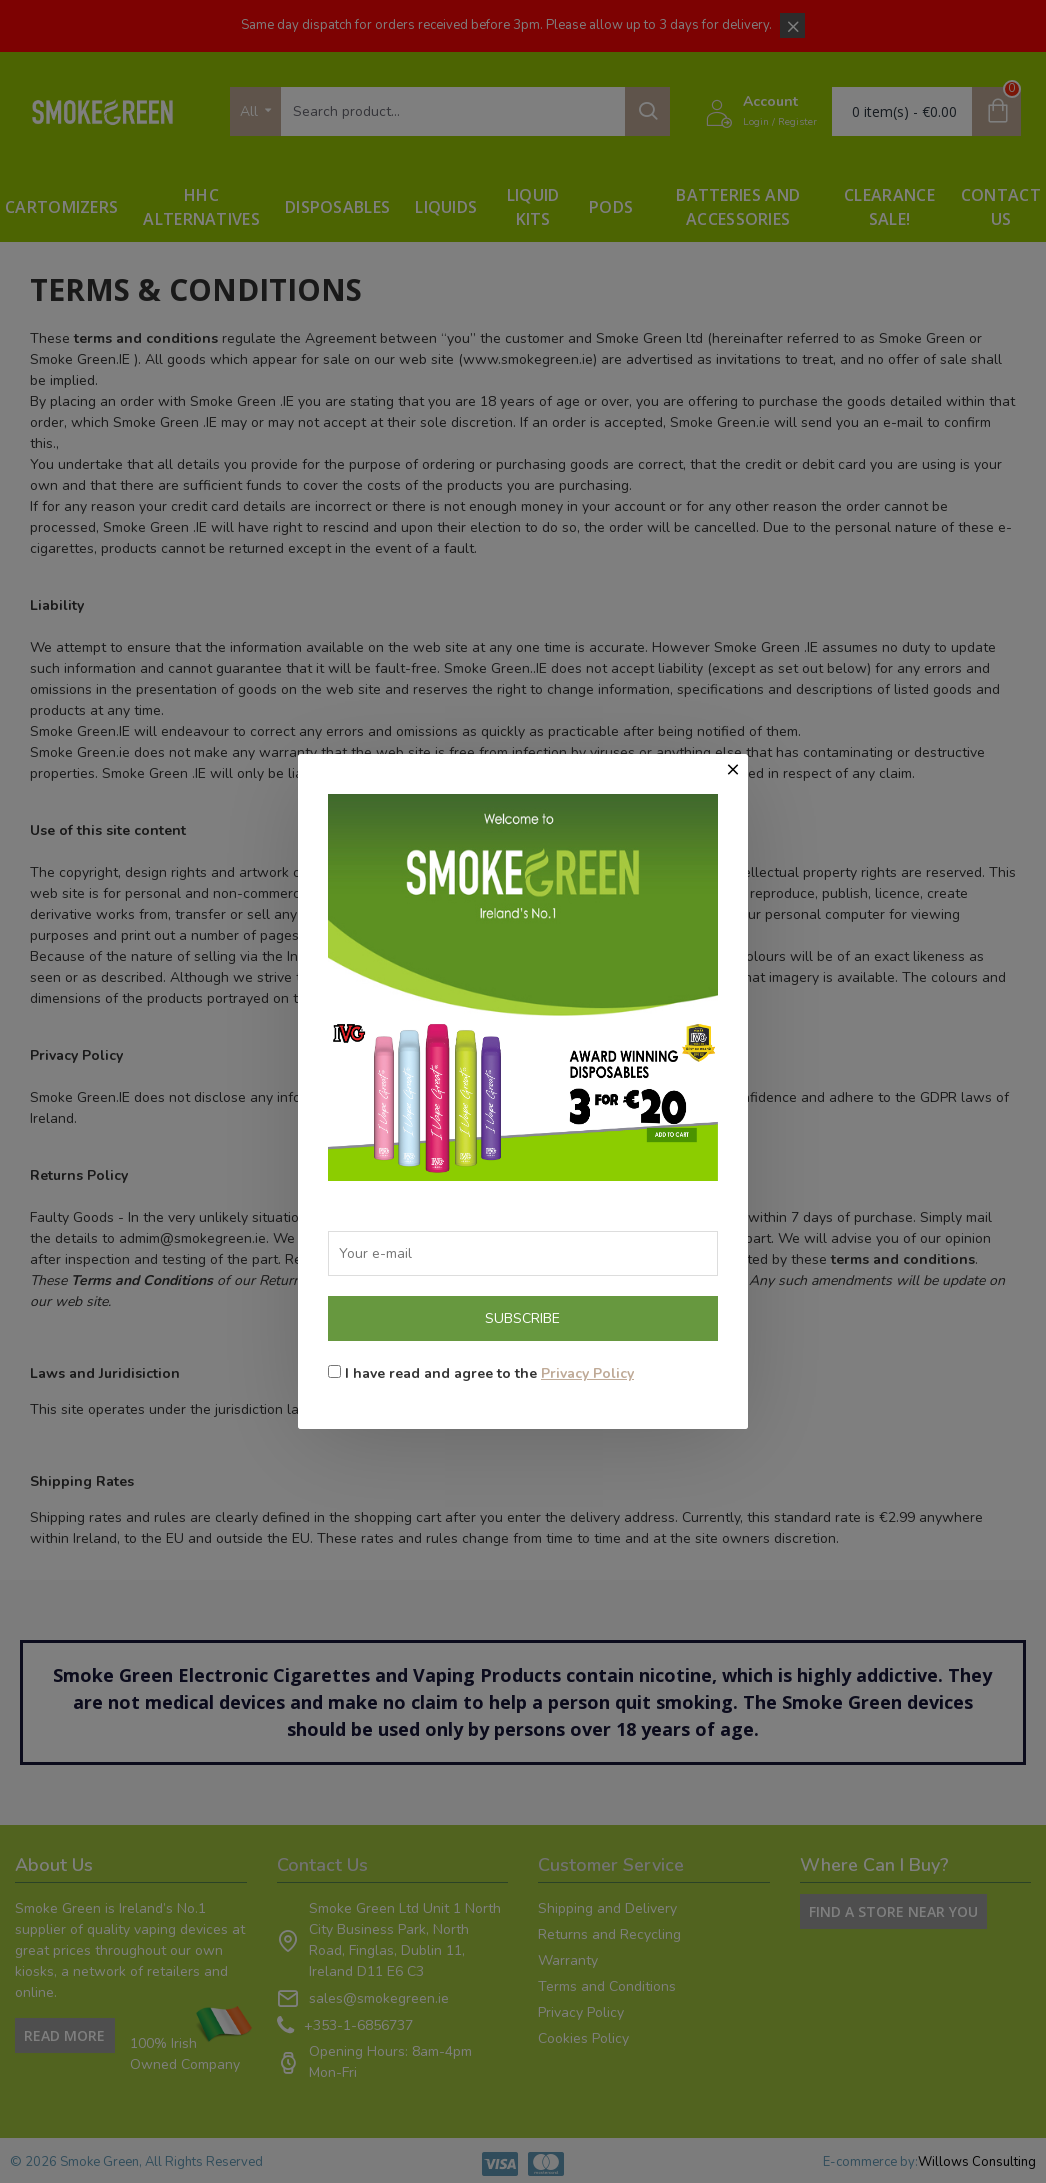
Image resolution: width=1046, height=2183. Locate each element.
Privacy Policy (587, 1373)
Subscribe (522, 1318)
